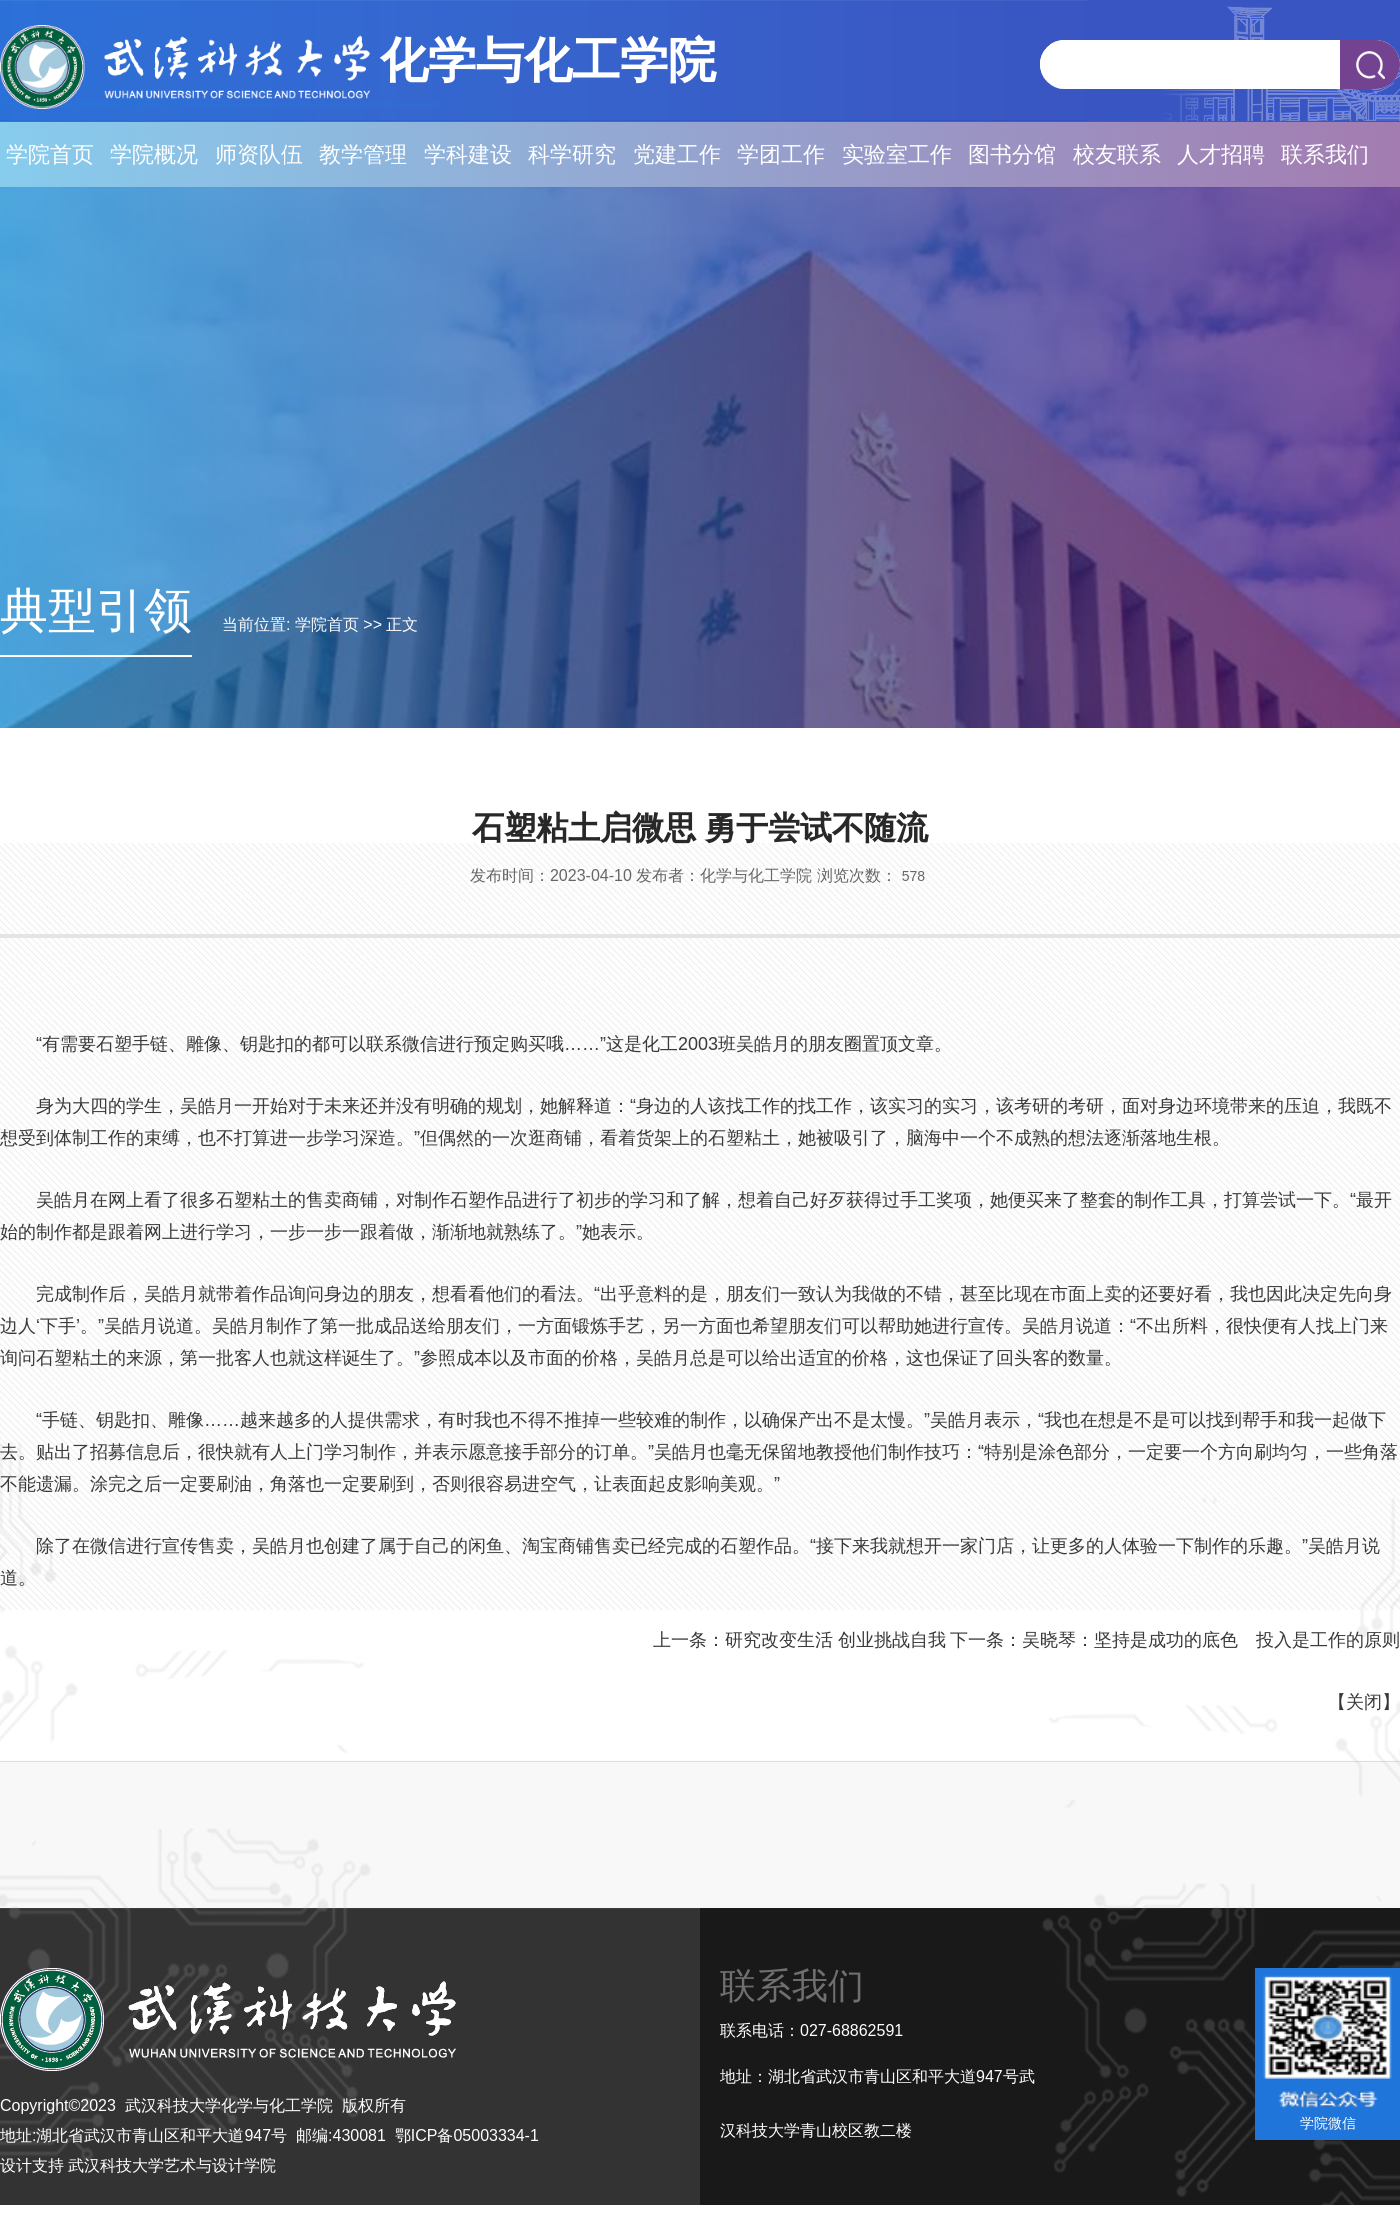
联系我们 (1325, 154)
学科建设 (468, 154)
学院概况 (154, 154)
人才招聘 (1221, 154)
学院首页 (50, 154)
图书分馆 (1012, 154)
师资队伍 (259, 154)
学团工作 (781, 154)
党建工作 (677, 154)
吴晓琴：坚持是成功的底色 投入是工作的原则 (1211, 1640)
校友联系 (1117, 154)
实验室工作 (897, 154)
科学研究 (572, 154)
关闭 (1364, 1702)
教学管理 (363, 154)
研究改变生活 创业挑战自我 (835, 1640)
